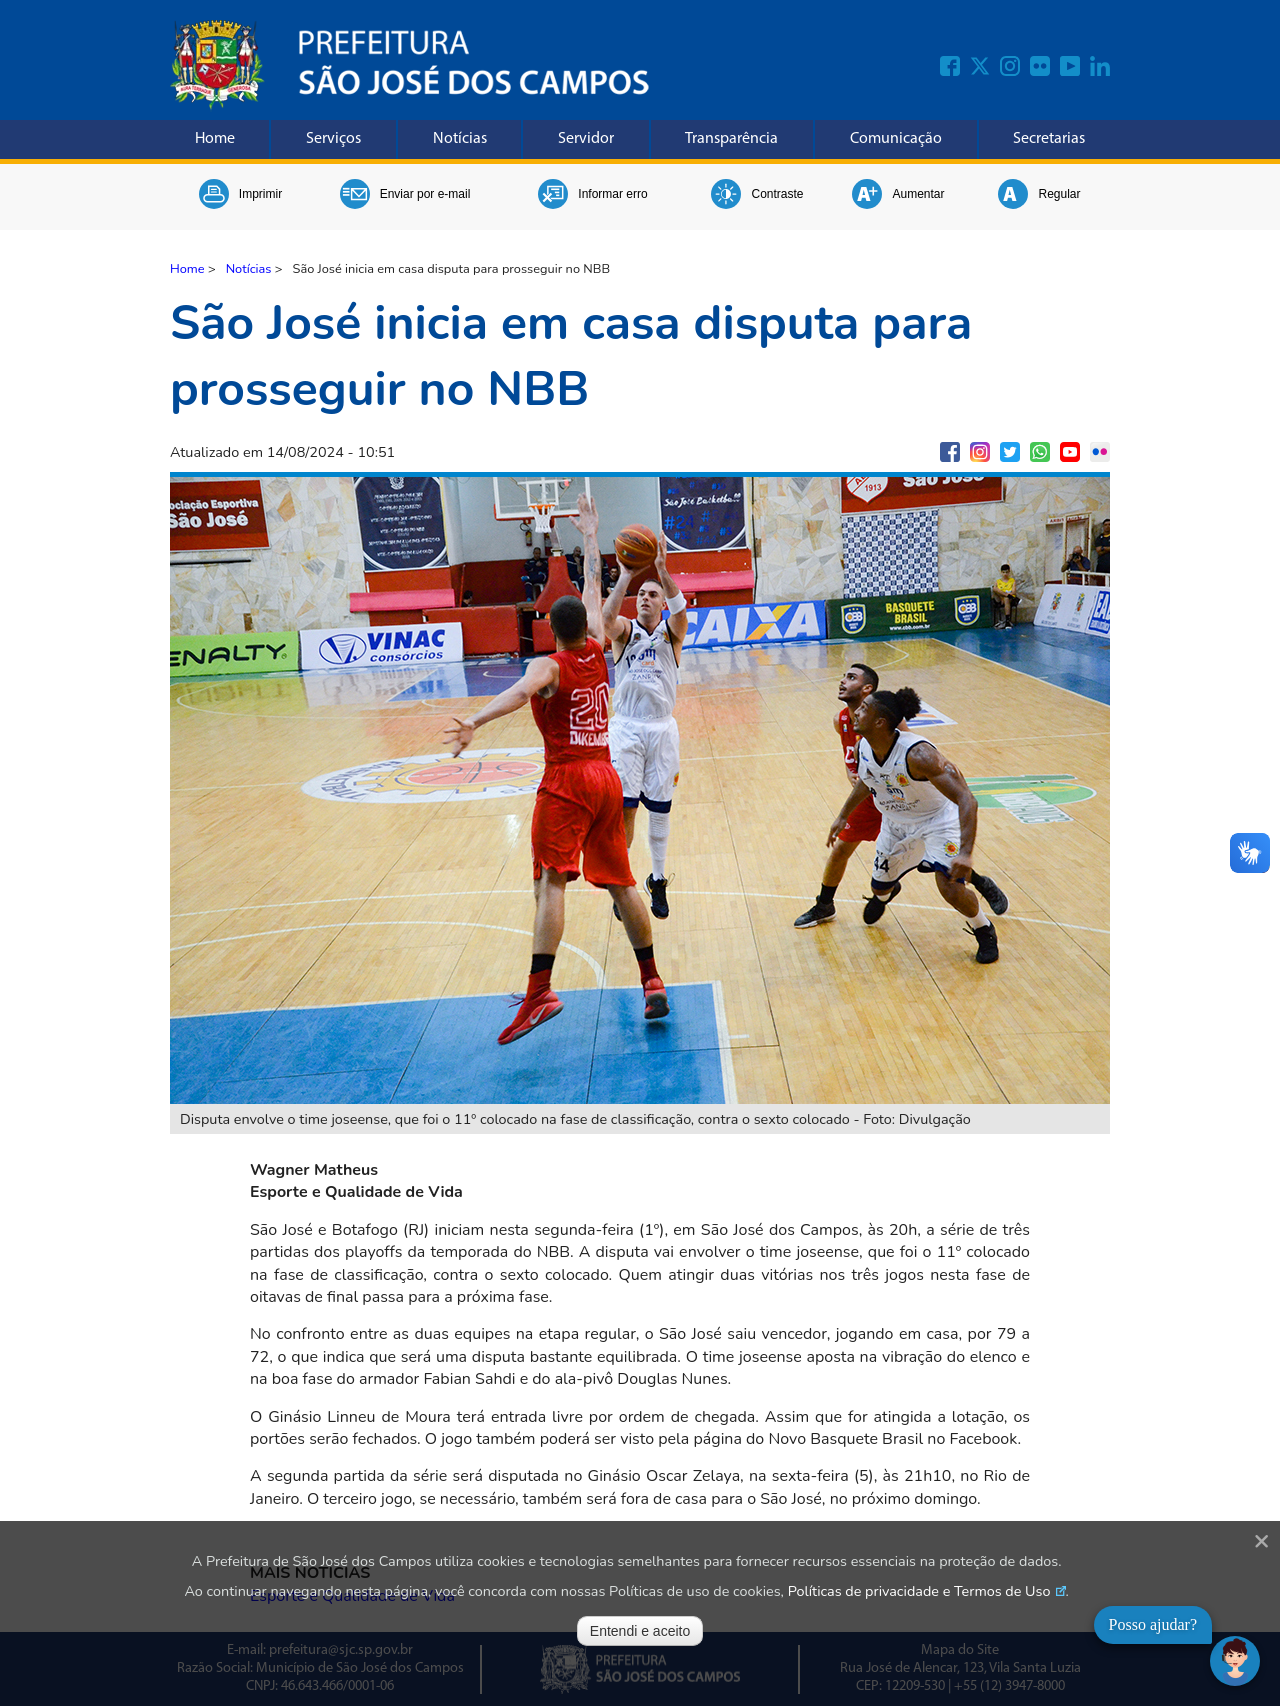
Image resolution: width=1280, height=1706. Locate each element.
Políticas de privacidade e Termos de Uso (919, 1591)
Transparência (731, 139)
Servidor (586, 139)
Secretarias (1049, 139)
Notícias (460, 139)
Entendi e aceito (640, 1631)
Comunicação (896, 139)
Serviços (333, 139)
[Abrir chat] (1235, 1661)
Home (215, 139)
